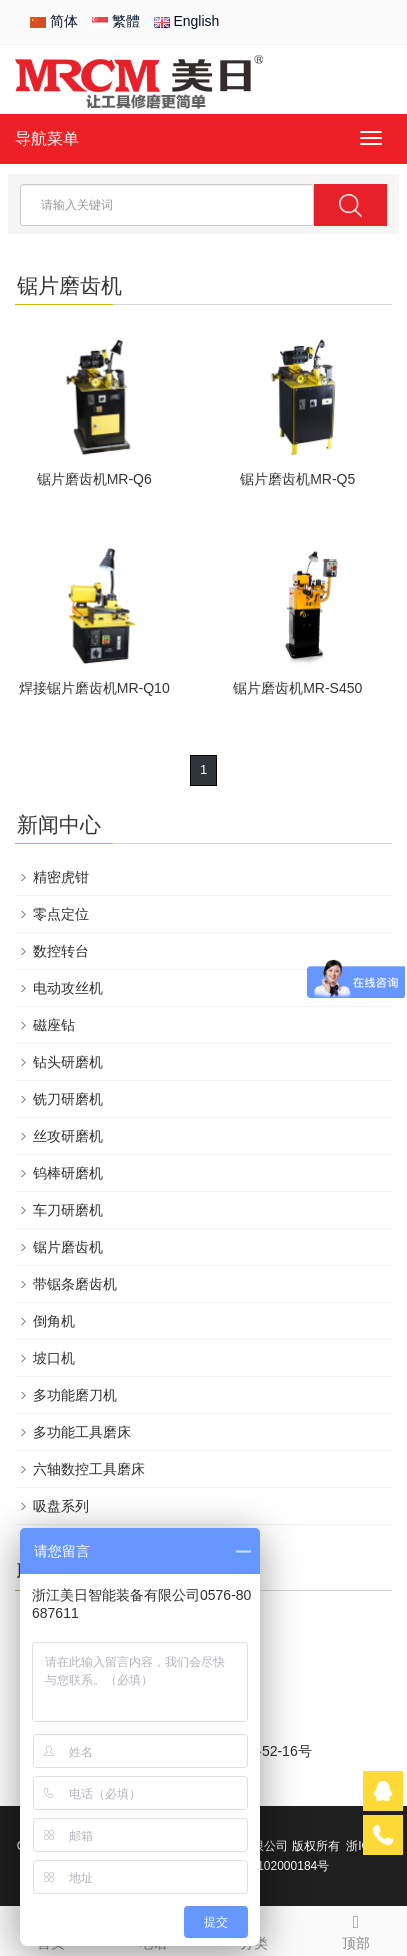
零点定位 (61, 914)
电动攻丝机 (68, 988)
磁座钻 (54, 1025)
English (187, 21)
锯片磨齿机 (68, 1247)
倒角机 (54, 1321)
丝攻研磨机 (68, 1136)
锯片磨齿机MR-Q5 (297, 479)
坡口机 (54, 1358)
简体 (54, 21)
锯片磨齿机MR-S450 (297, 688)
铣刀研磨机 (68, 1099)
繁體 (116, 21)
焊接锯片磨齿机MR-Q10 (94, 688)
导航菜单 (47, 138)
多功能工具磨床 (82, 1432)
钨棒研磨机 (68, 1173)
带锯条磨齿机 (75, 1284)
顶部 (356, 1929)
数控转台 (61, 951)
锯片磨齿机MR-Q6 (94, 479)
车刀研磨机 (68, 1210)
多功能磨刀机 (75, 1395)
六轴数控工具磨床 (89, 1469)
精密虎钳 (61, 877)
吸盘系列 (61, 1506)
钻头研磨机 (68, 1062)
